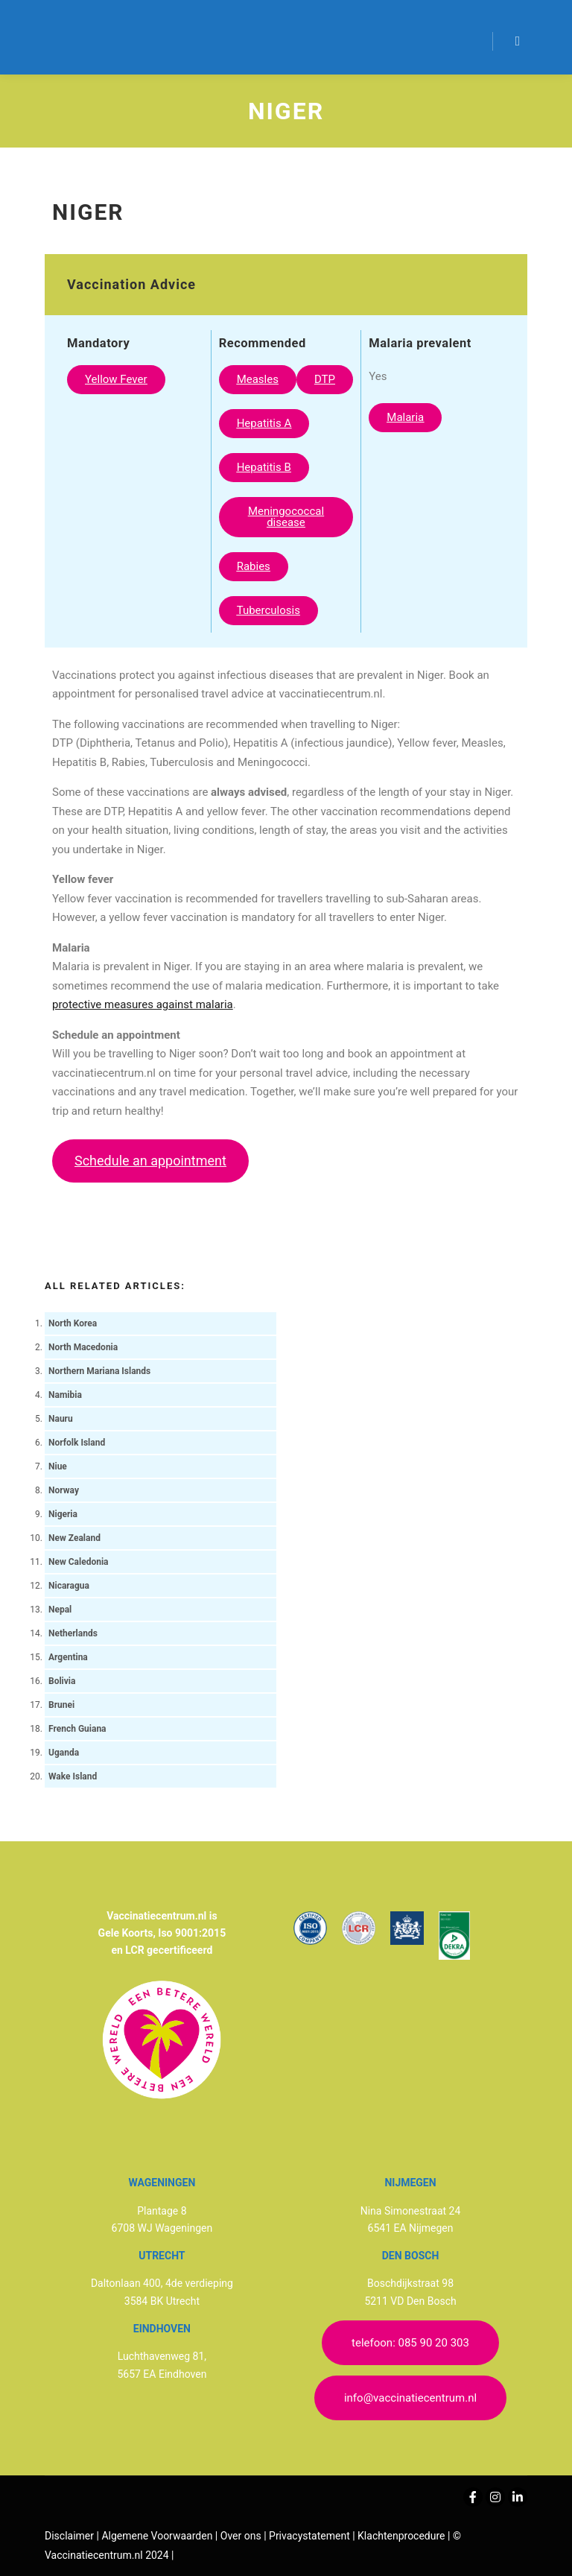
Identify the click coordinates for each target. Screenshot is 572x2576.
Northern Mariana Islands (99, 1371)
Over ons (242, 2536)
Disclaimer (69, 2536)
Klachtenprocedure (401, 2536)
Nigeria (62, 1514)
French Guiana (77, 1729)
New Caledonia (78, 1562)
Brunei (61, 1705)
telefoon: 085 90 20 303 (410, 2342)
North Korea (72, 1323)
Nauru (60, 1419)
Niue (57, 1466)
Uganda (63, 1752)
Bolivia (61, 1681)
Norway (63, 1490)
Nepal (60, 1609)
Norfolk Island (76, 1442)
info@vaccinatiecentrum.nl (410, 2398)
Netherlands (73, 1633)
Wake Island (72, 1776)
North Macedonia (83, 1347)
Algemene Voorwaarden (156, 2536)
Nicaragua (68, 1585)
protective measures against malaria (142, 1004)
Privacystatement (310, 2536)
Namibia (65, 1395)
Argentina (68, 1657)
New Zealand (74, 1538)
